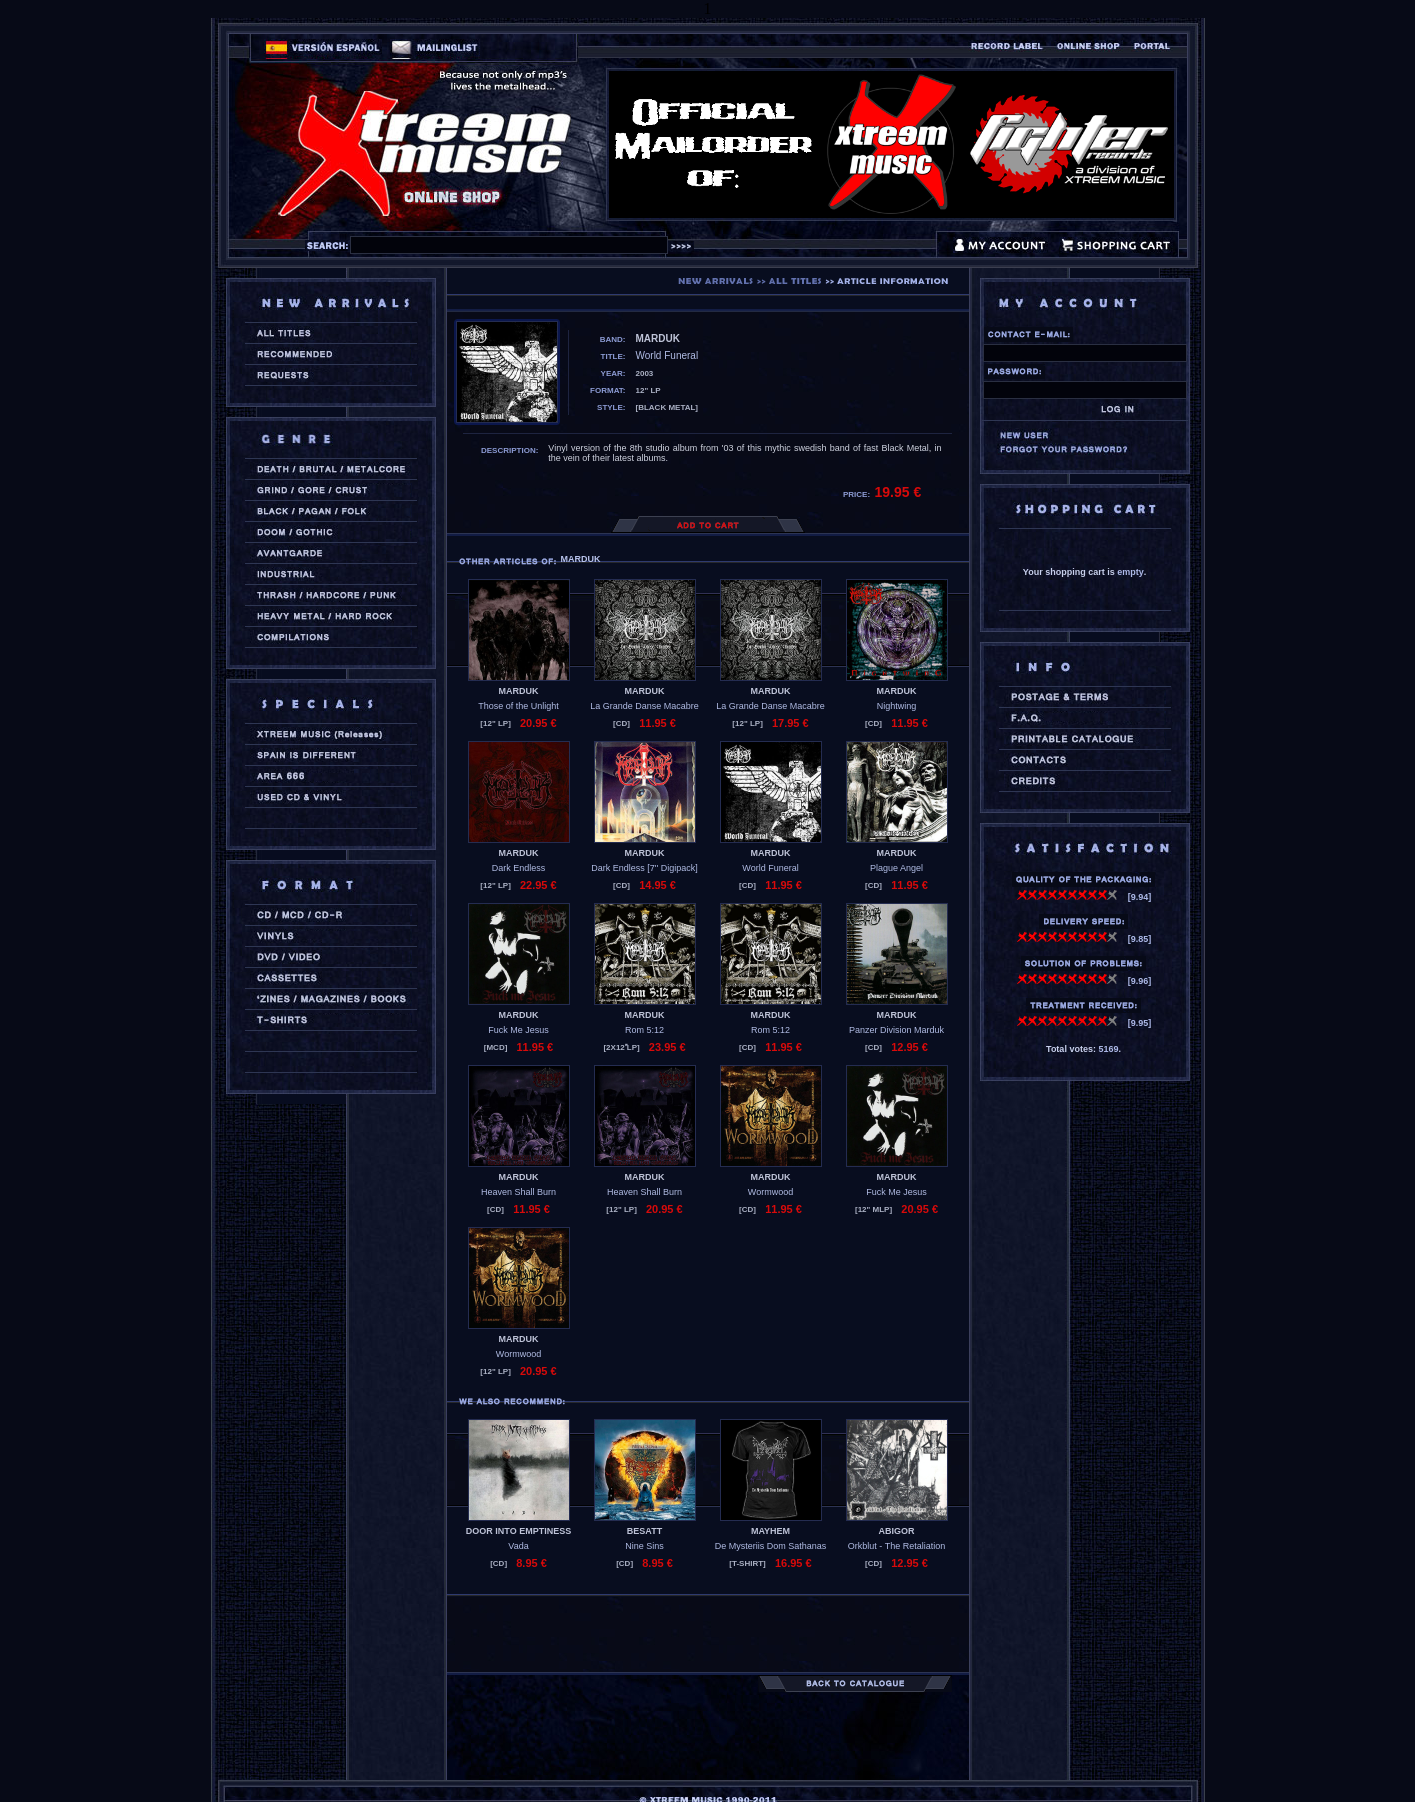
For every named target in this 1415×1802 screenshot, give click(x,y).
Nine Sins (644, 1546)
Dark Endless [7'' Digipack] (644, 868)
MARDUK (519, 691)
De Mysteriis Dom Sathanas (771, 1546)
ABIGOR (897, 1531)
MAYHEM (770, 1531)
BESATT (644, 1531)
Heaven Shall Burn (518, 1192)
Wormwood (770, 1192)
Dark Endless (519, 868)
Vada (518, 1546)
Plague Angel (896, 868)
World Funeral (770, 868)
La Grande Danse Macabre (644, 706)
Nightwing (897, 706)
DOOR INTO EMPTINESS (518, 1531)
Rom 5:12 (644, 1030)
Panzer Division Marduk (896, 1030)
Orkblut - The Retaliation (896, 1546)
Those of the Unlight (518, 706)
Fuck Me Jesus (518, 1030)
